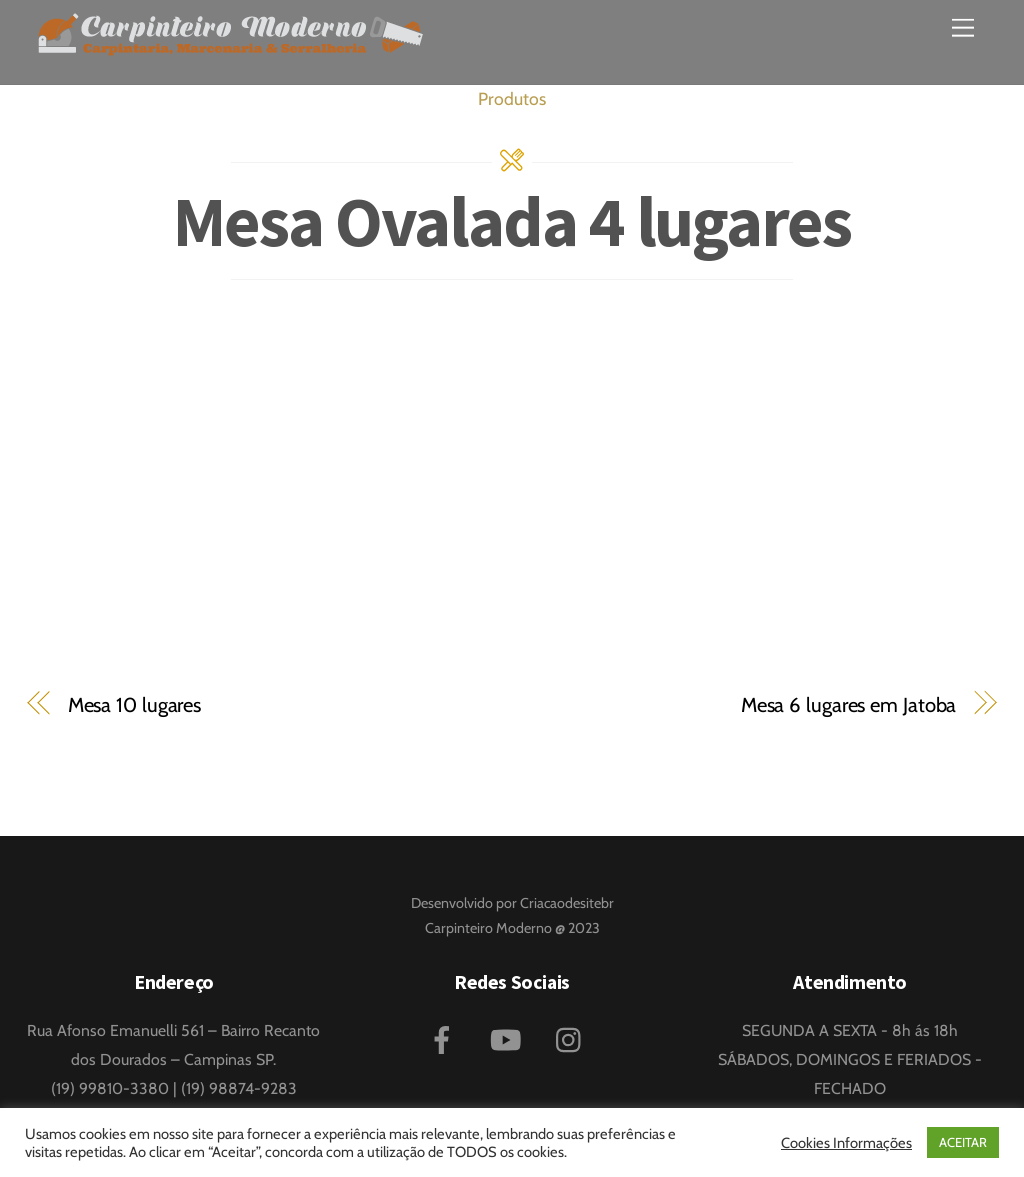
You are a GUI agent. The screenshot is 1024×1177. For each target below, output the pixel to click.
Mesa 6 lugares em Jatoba (849, 704)
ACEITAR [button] (963, 1142)
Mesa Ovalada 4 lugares (512, 221)
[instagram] (573, 1038)
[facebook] (445, 1038)
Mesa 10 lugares (134, 704)
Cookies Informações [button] (846, 1143)
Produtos (512, 98)
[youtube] (509, 1038)
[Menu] (963, 27)
